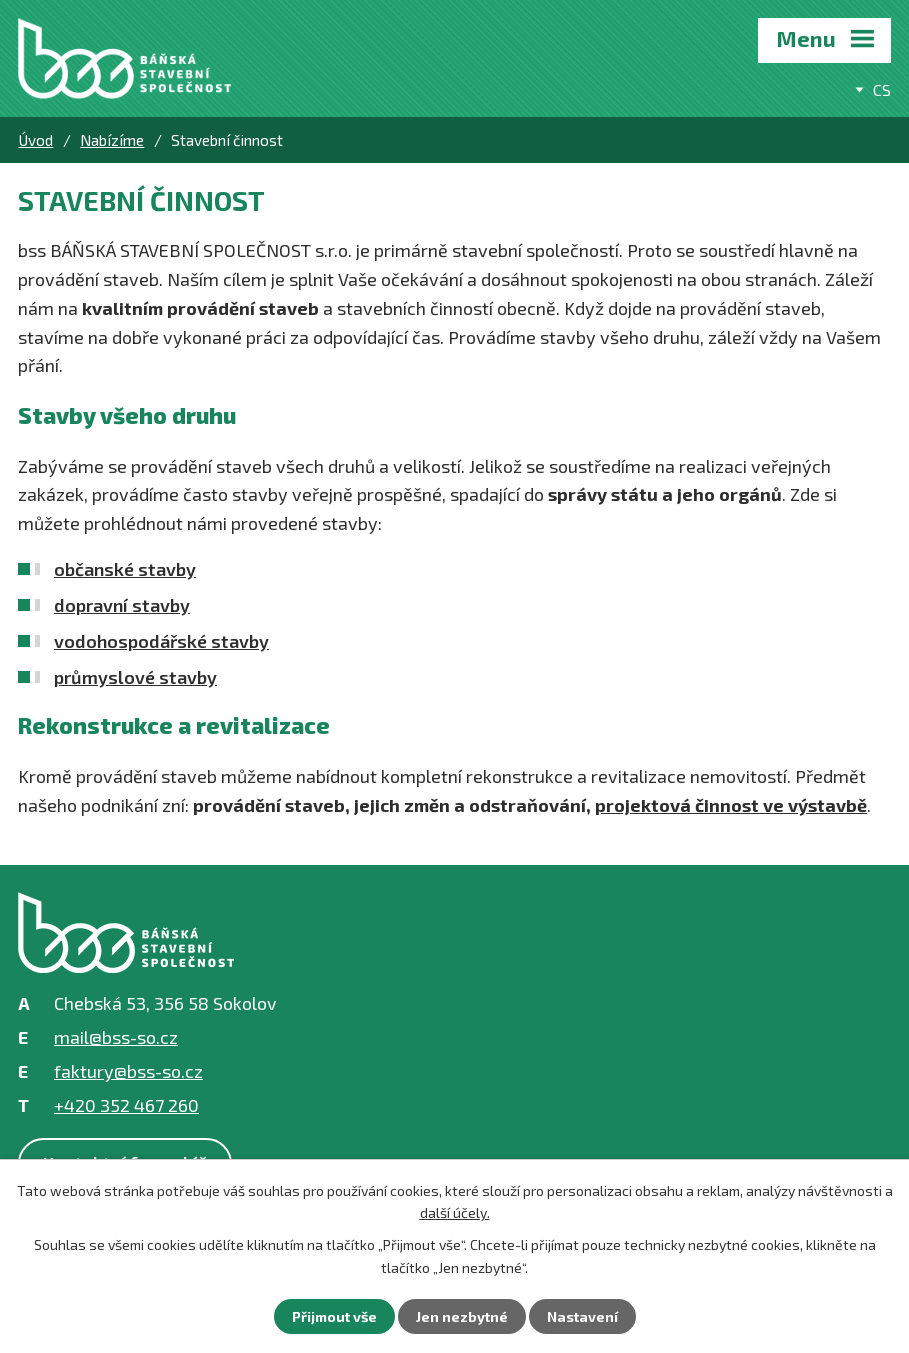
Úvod (35, 140)
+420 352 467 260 (126, 1105)
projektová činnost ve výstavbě (731, 805)
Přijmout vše (334, 1316)
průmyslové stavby (135, 677)
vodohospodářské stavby (161, 641)
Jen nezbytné (462, 1316)
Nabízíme (112, 140)
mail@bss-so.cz (116, 1037)
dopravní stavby (122, 605)
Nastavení (582, 1316)
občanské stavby (125, 569)
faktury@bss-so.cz (128, 1071)
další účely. (455, 1212)
